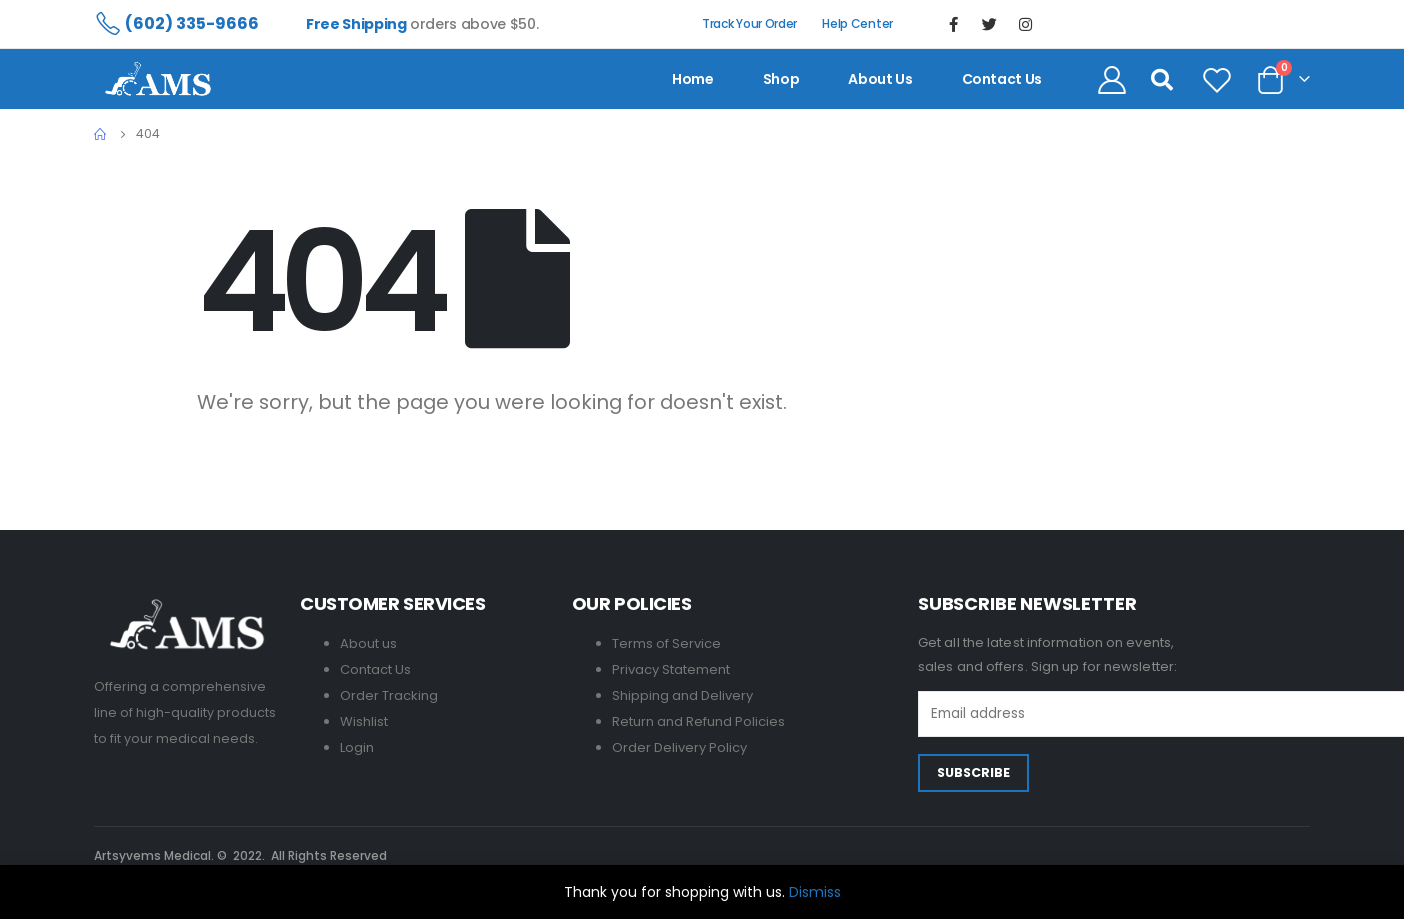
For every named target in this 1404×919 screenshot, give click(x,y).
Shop (781, 79)
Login (357, 747)
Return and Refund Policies (698, 721)
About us (880, 79)
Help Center (857, 23)
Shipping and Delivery (682, 695)
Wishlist (364, 721)
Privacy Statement (671, 669)
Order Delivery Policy (679, 747)
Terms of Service (666, 643)
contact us (1002, 79)
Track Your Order (749, 23)
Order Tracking (389, 695)
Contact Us (375, 669)
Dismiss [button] (815, 892)
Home (693, 79)
